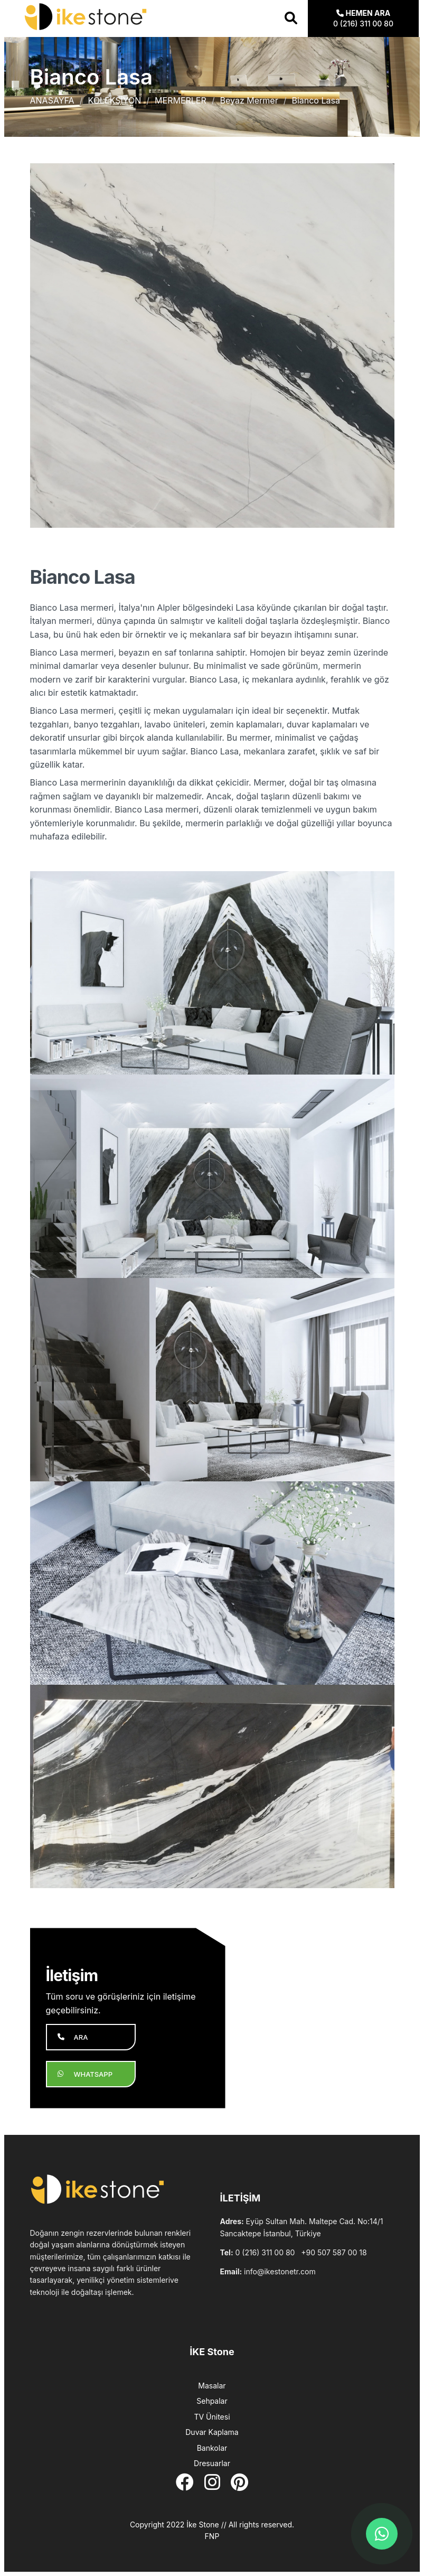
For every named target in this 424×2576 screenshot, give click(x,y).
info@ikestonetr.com (280, 2271)
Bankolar (212, 2447)
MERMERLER (180, 100)
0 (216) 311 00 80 (265, 2252)
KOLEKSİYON (114, 100)
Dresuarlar (212, 2463)
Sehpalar (212, 2400)
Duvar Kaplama (211, 2432)
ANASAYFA (52, 100)
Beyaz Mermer (249, 100)
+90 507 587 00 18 (333, 2252)
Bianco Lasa (315, 100)
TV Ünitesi (212, 2416)
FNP (212, 2536)
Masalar (211, 2385)
